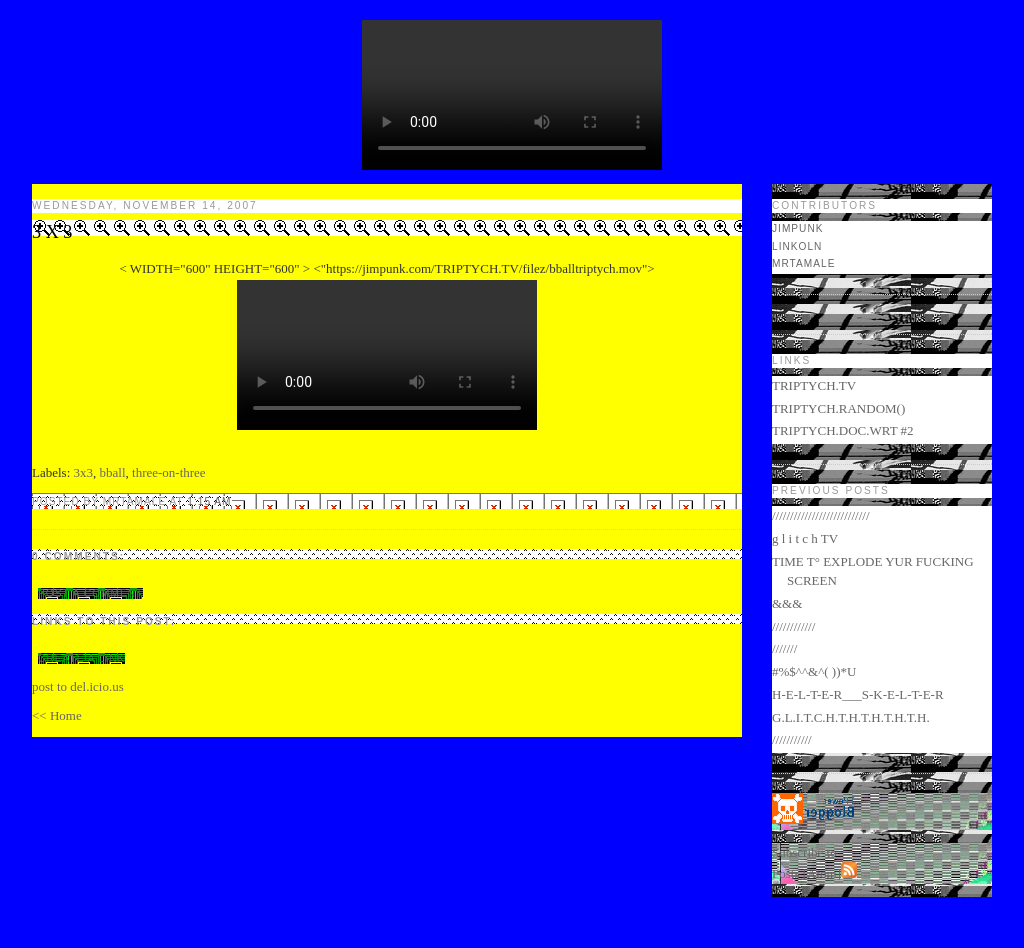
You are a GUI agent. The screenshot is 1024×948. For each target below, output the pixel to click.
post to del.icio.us (78, 686)
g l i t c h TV (805, 538)
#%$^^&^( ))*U (814, 671)
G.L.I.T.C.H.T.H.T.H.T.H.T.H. (851, 717)
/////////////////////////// (821, 515)
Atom (822, 873)
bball (113, 472)
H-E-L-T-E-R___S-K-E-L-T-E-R (858, 694)
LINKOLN (797, 246)
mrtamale (803, 263)
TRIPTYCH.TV (814, 385)
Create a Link (81, 658)
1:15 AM (209, 501)
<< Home (57, 715)
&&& (787, 603)
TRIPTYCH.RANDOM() (838, 408)
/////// (784, 648)
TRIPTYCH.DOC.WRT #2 (843, 430)
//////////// (793, 626)
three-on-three (169, 472)
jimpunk (798, 228)
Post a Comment (90, 593)
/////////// (792, 739)
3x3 (84, 472)
